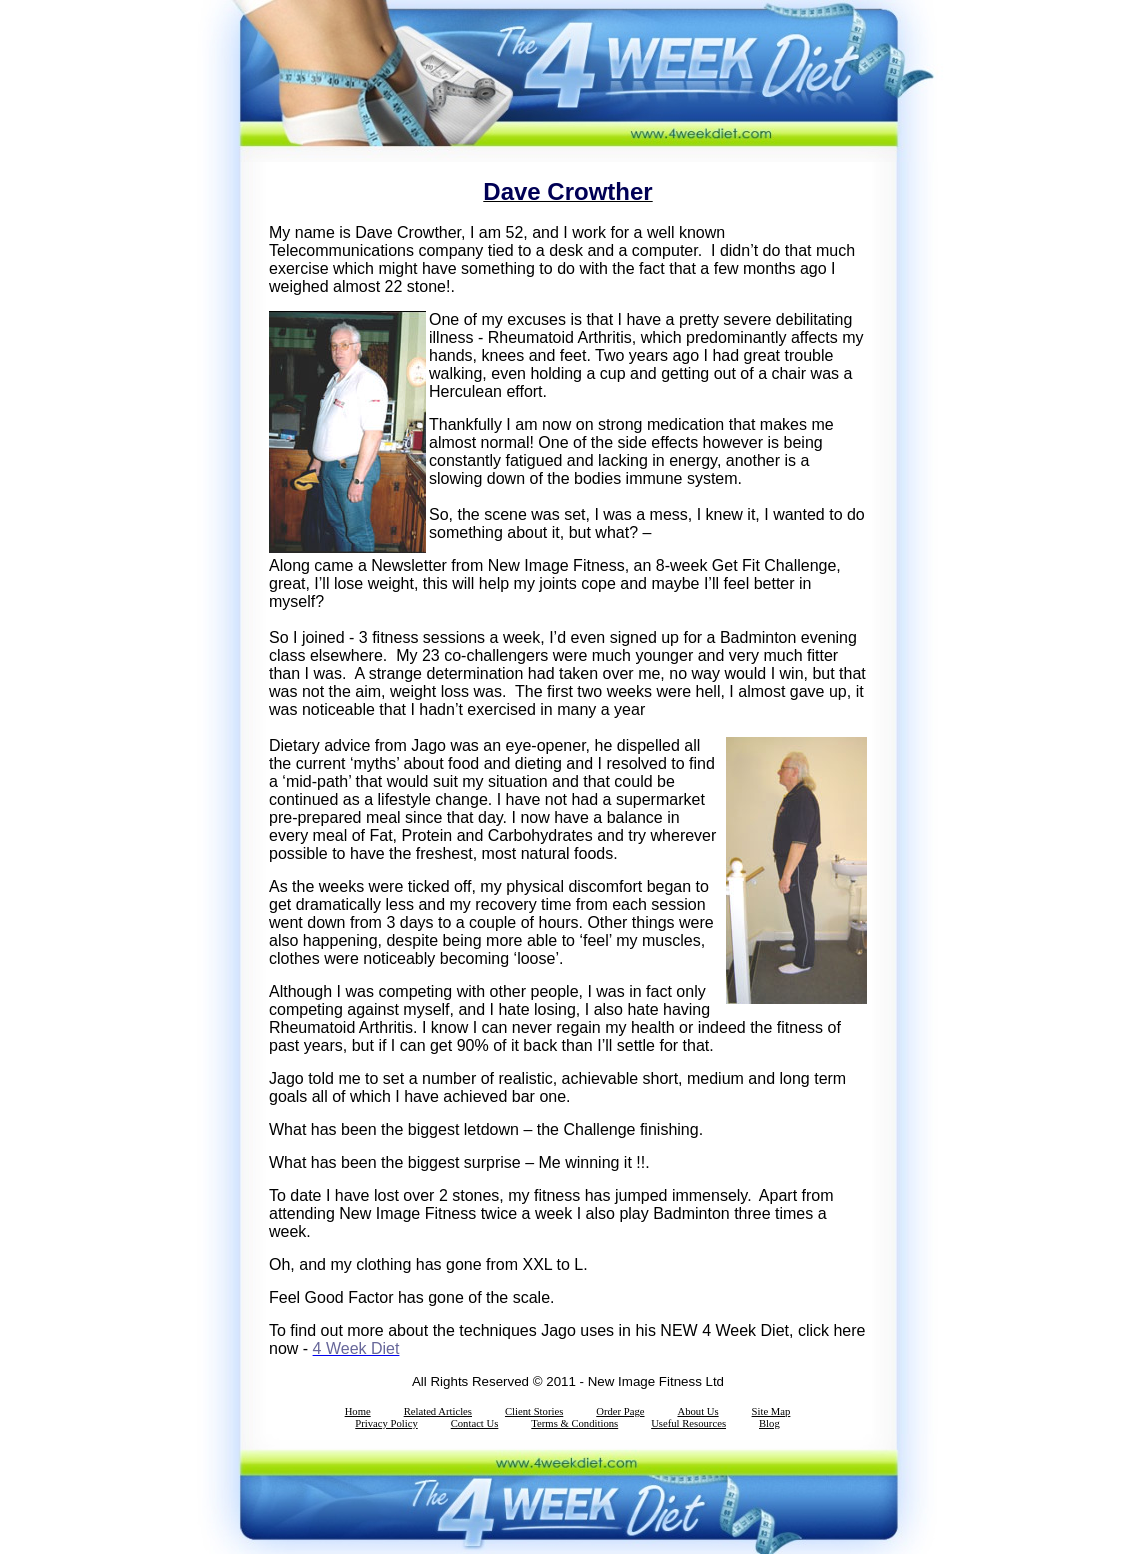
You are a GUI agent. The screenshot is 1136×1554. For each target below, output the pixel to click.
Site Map (771, 1411)
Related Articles (438, 1411)
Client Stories (534, 1411)
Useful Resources (688, 1423)
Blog (769, 1423)
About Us (697, 1411)
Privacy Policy (386, 1423)
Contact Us (475, 1423)
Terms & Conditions (574, 1423)
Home (358, 1411)
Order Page (620, 1411)
